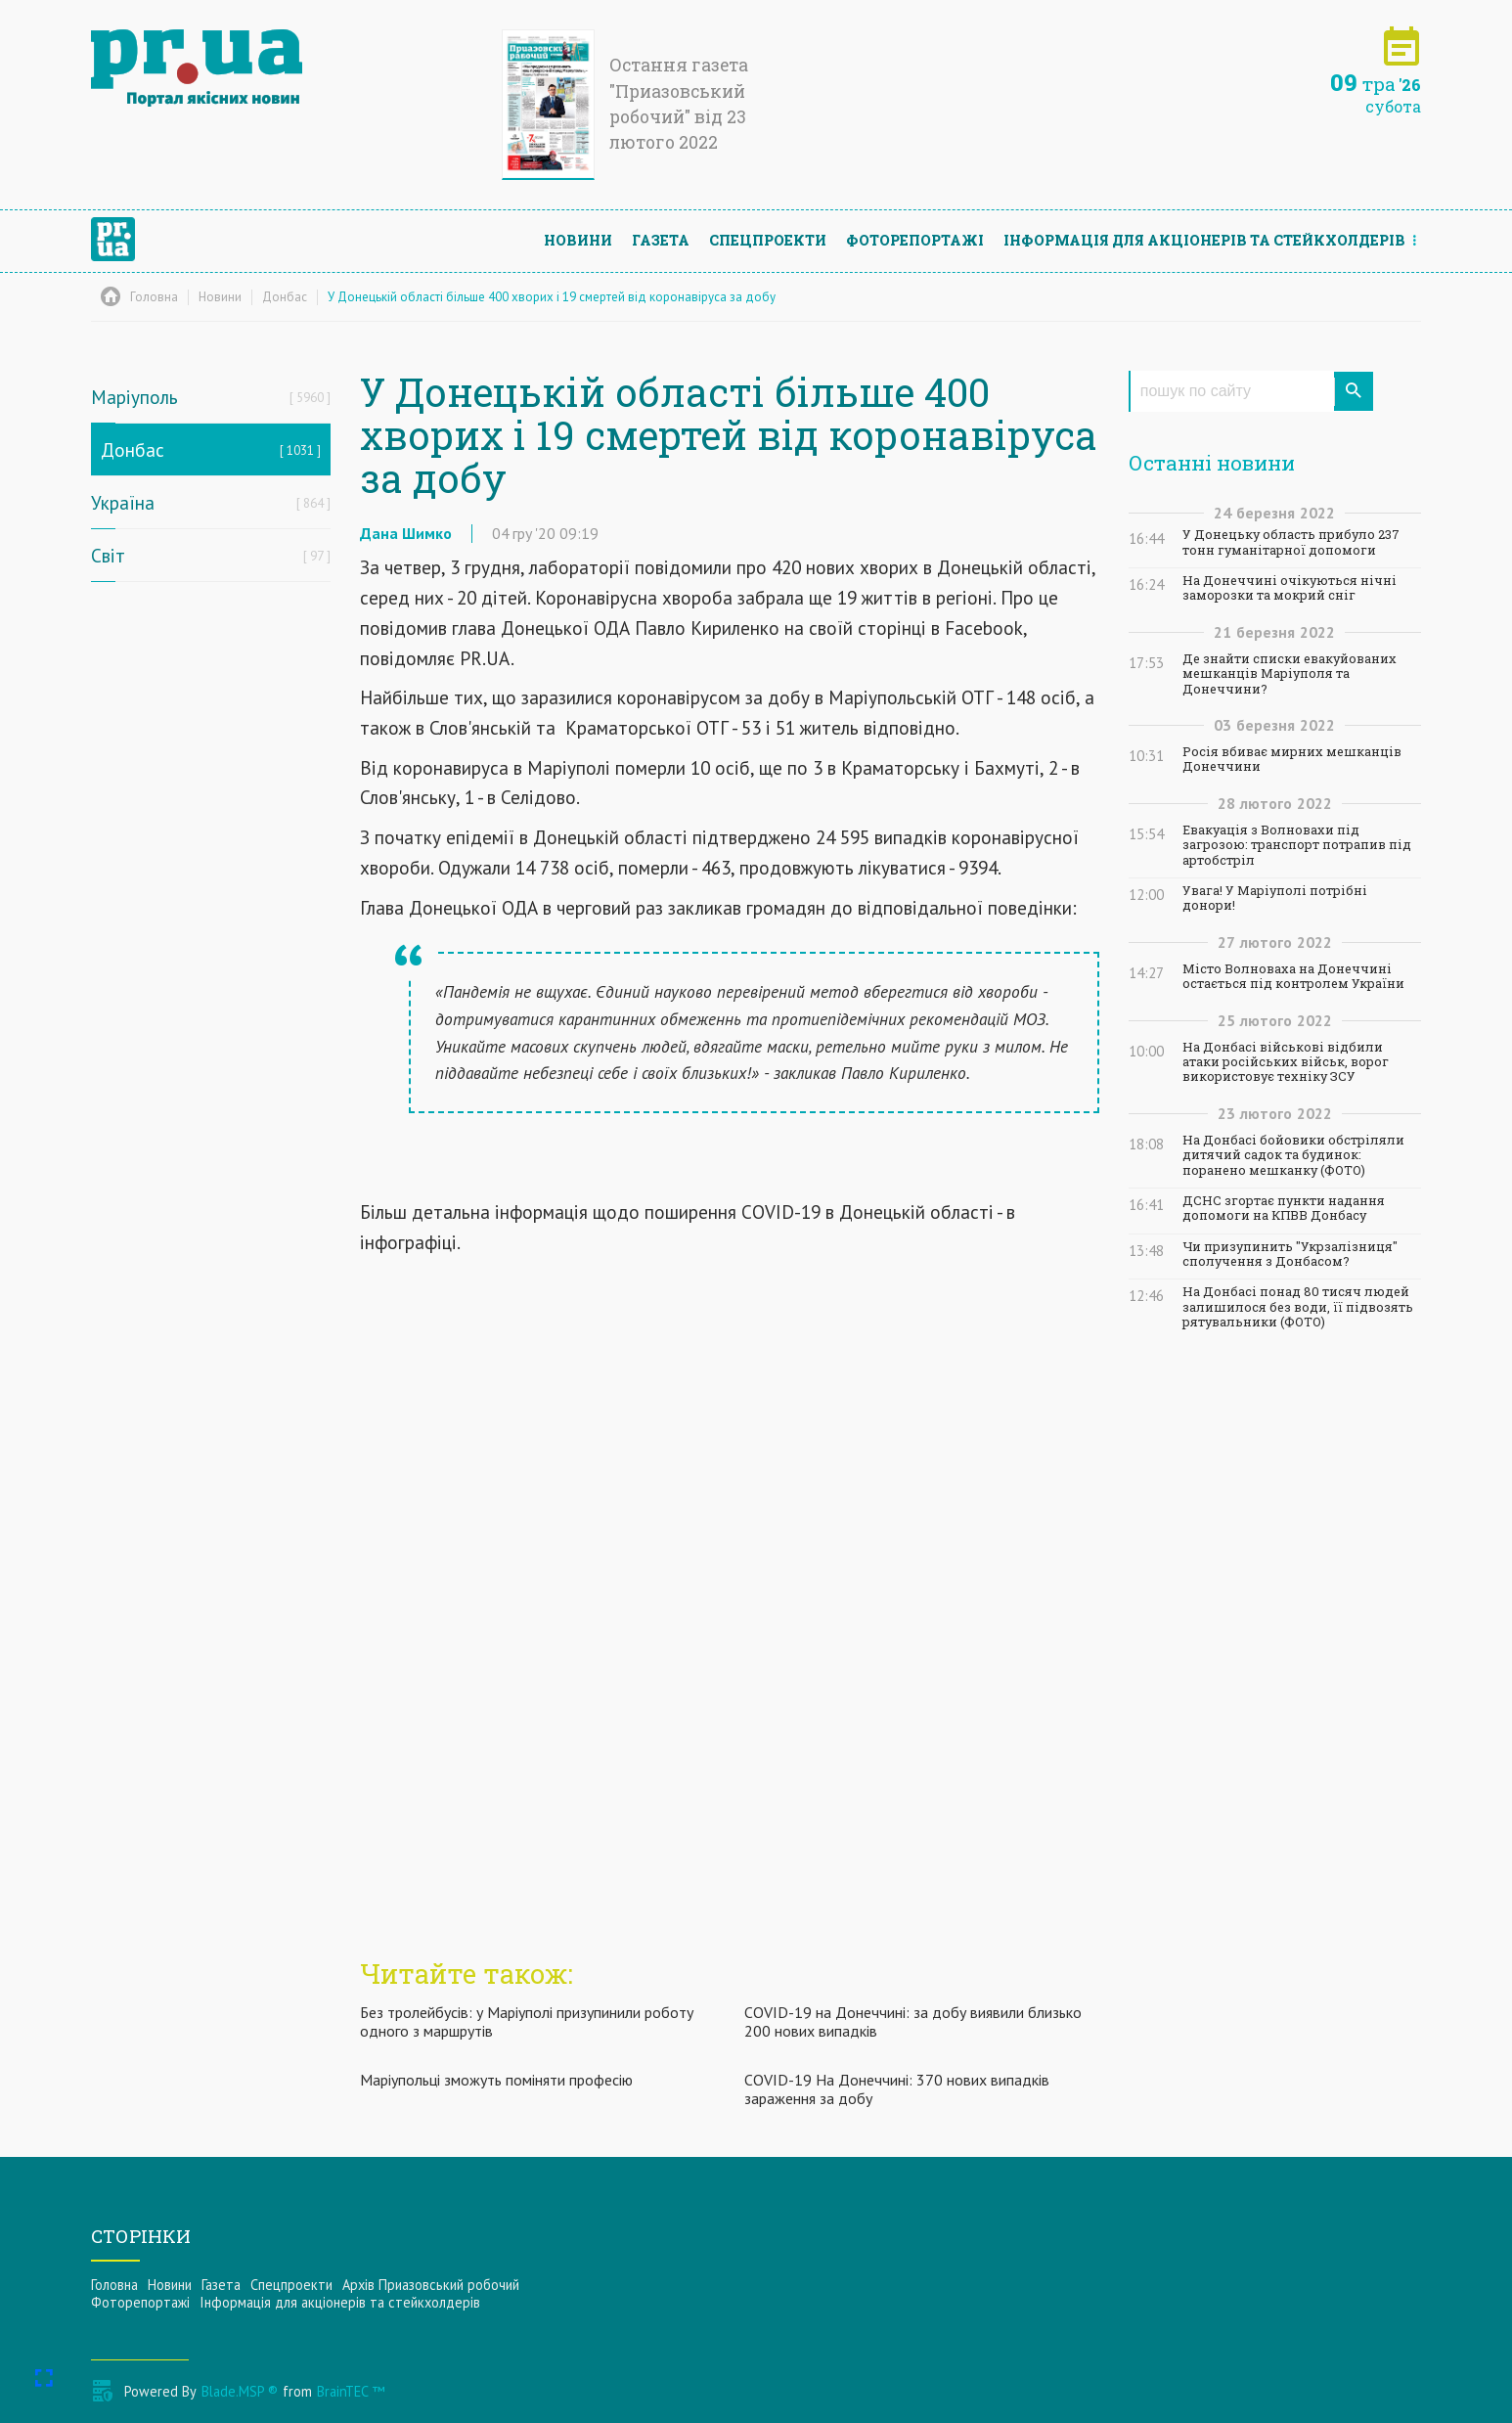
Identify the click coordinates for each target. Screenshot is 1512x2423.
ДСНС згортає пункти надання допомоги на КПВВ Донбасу (1283, 1208)
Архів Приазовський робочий (430, 2284)
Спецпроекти (767, 240)
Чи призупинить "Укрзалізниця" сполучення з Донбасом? (1290, 1254)
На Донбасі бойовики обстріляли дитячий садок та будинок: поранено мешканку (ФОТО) (1293, 1155)
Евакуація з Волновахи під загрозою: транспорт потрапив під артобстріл (1296, 845)
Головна (114, 2284)
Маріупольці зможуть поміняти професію (496, 2079)
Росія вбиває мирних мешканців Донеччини (1291, 759)
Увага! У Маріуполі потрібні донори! (1274, 898)
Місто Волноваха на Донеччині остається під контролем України (1293, 976)
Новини (578, 240)
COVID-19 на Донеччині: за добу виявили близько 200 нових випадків (913, 2021)
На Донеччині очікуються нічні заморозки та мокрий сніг (1289, 588)
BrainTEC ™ (350, 2391)
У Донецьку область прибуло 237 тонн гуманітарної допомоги (1291, 542)
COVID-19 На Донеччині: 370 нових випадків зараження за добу (896, 2089)
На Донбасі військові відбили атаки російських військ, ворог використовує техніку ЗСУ (1285, 1062)
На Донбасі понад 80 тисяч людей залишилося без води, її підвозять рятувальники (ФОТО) (1297, 1306)
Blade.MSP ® (239, 2391)
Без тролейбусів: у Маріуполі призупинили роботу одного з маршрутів (526, 2021)
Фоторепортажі (915, 240)
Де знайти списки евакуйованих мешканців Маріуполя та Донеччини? (1289, 673)
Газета (660, 240)
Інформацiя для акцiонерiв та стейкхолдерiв (1204, 240)
